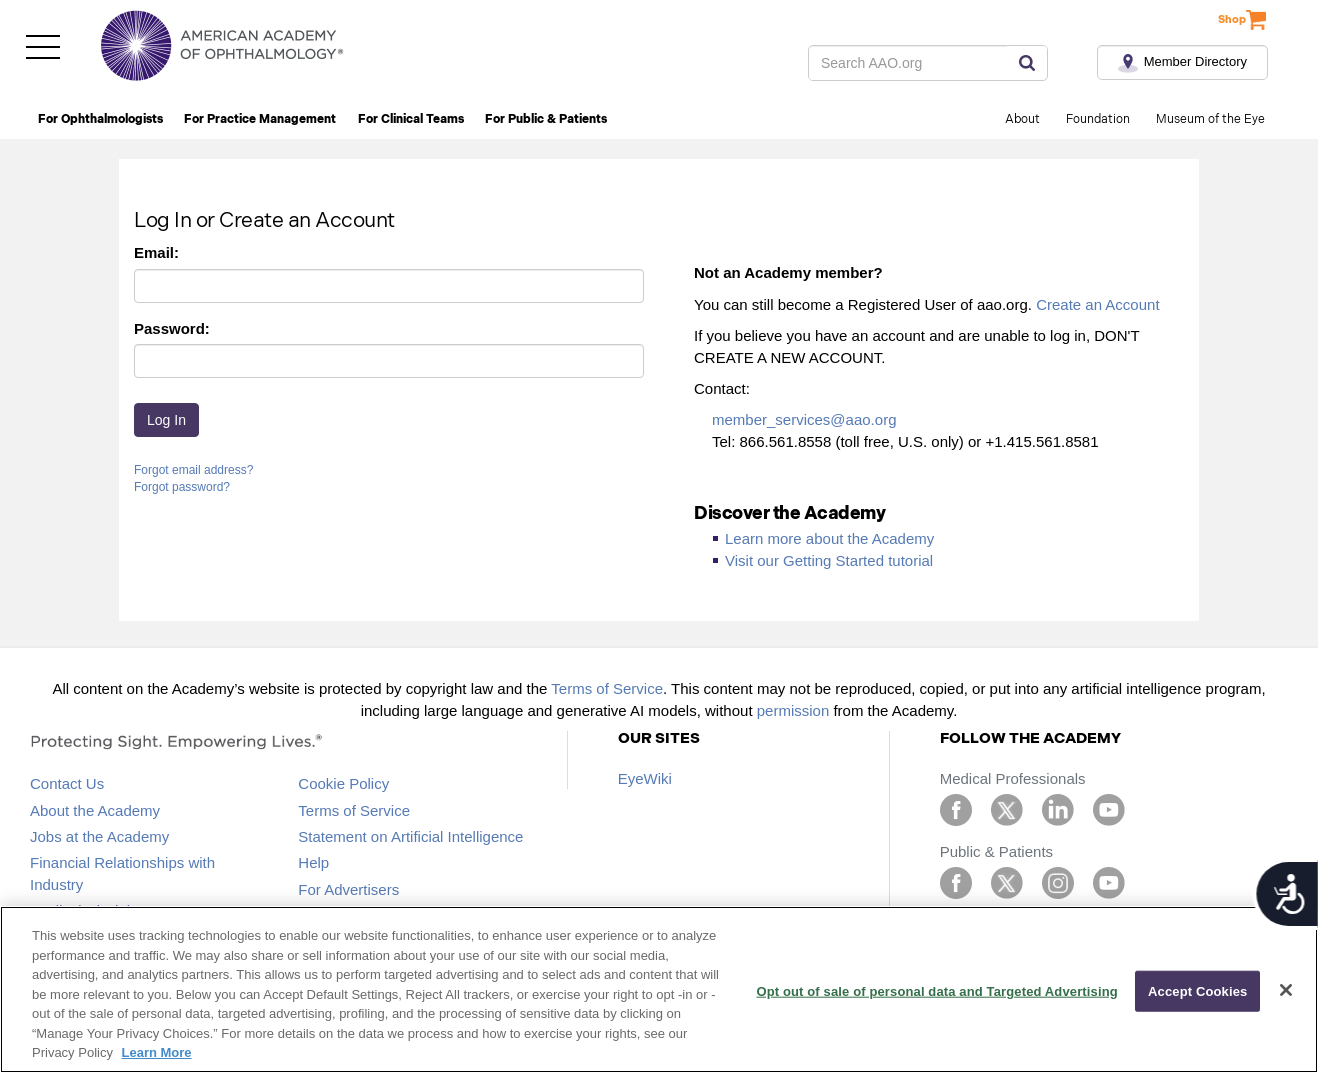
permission (793, 710)
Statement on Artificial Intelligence (410, 836)
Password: (172, 328)
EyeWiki (645, 778)
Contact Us (67, 783)
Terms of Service (607, 688)
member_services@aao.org (804, 419)
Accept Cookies (1197, 990)
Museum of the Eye (1210, 119)
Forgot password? (182, 487)
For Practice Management (260, 119)
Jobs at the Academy (99, 836)
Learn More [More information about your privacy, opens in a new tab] (157, 1052)
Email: (156, 252)
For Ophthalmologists (100, 119)
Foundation (1098, 119)
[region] (659, 989)
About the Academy (95, 810)
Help (313, 862)
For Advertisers (348, 889)
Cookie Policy (343, 783)
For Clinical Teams (411, 119)
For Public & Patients (546, 119)
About (1022, 119)
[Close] (1286, 990)
